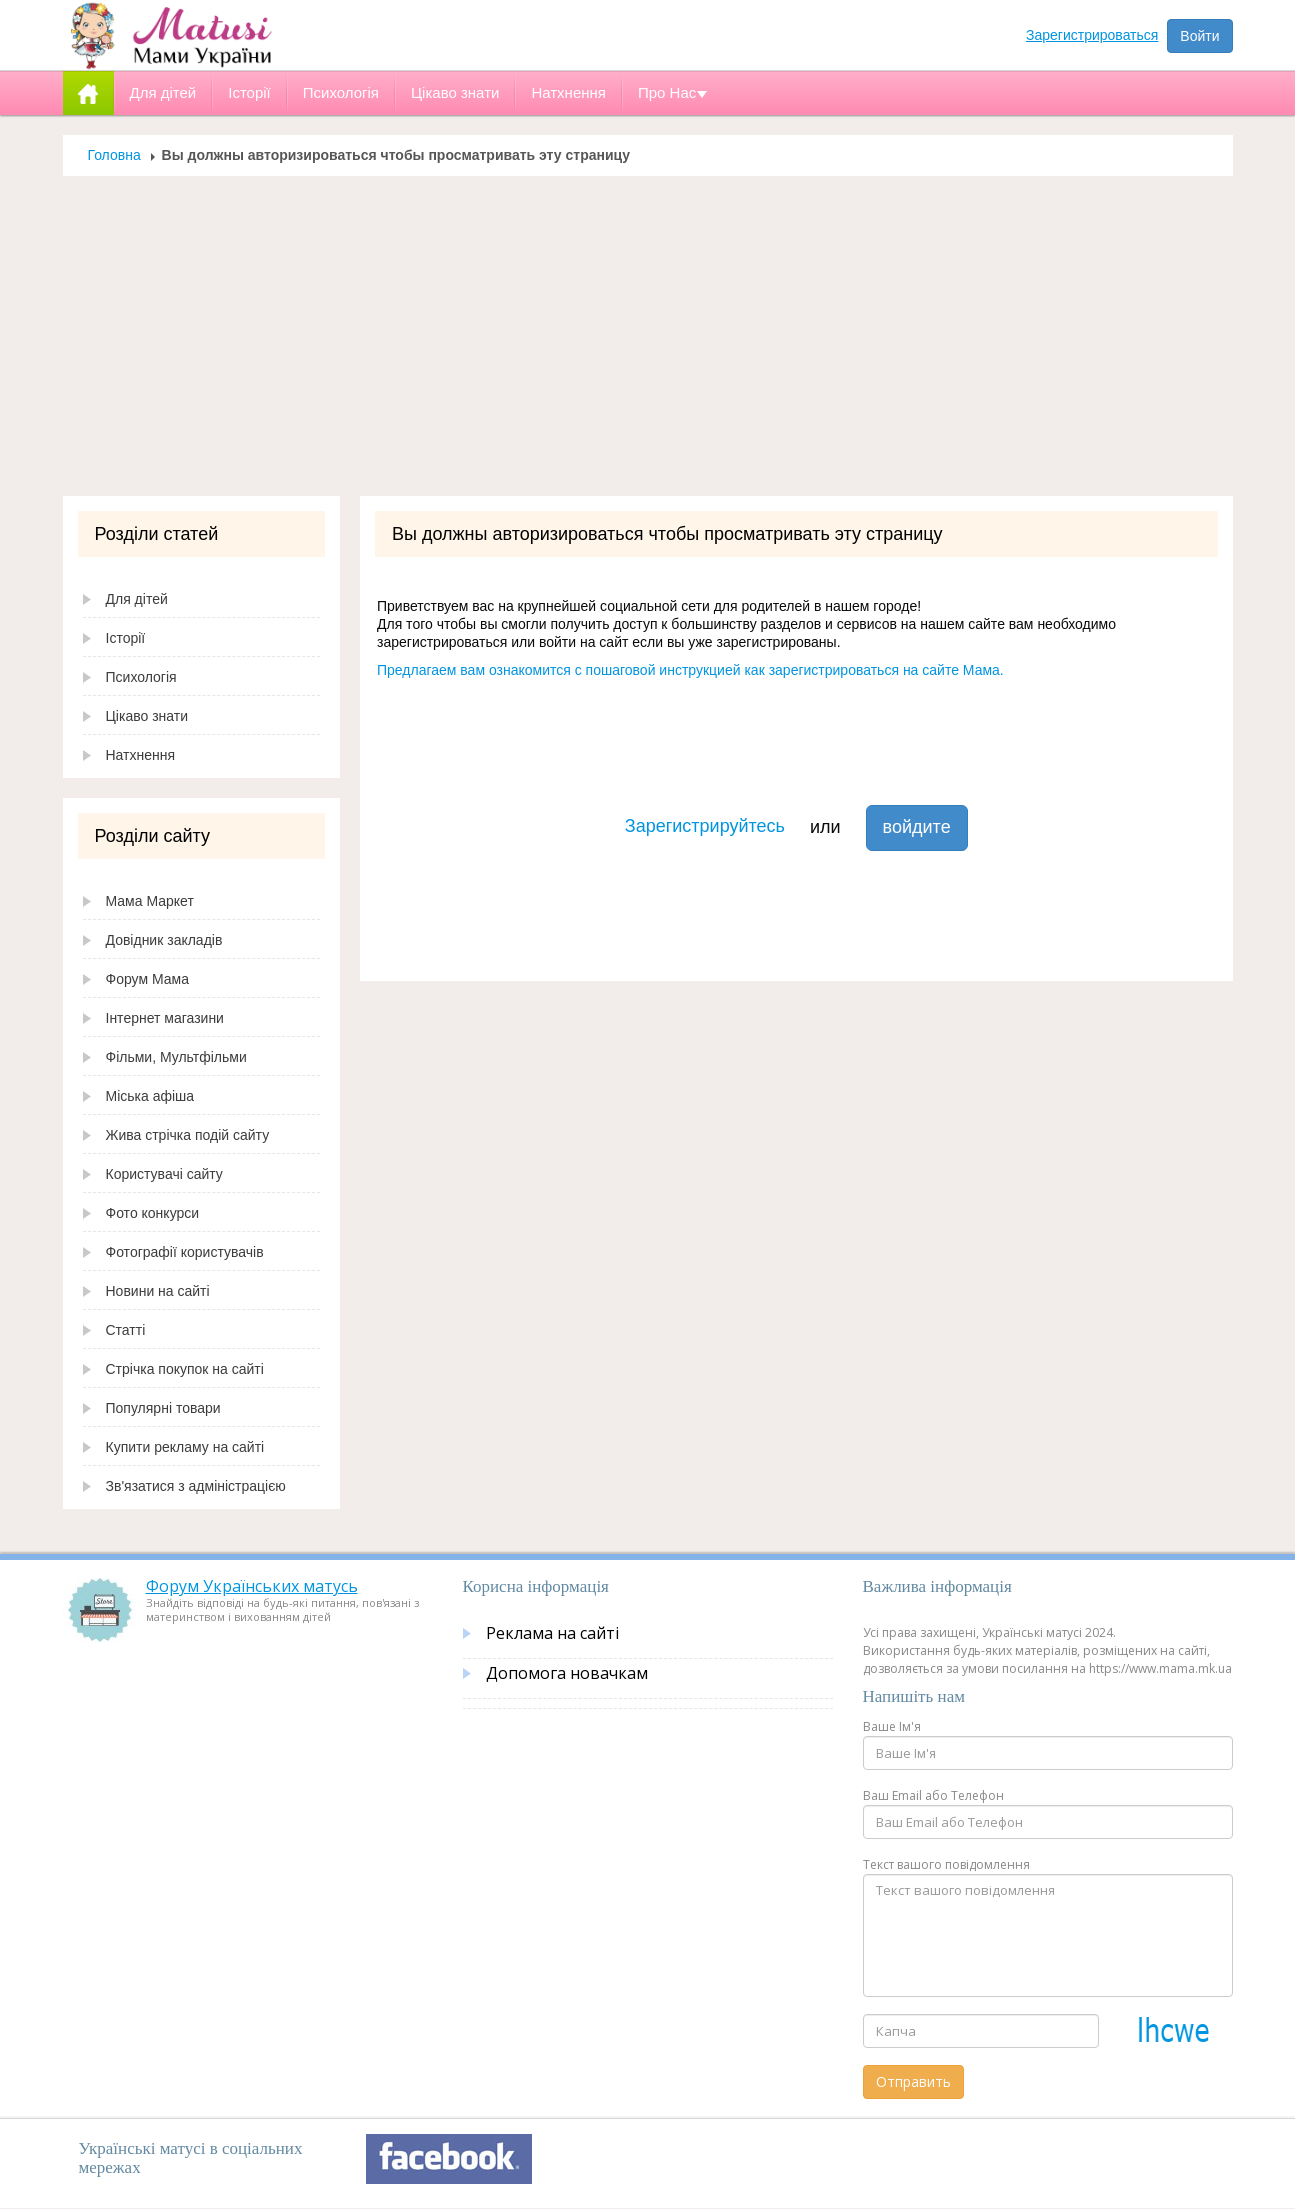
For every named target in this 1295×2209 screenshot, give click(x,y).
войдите (917, 827)
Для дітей (137, 599)
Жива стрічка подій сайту (188, 1135)
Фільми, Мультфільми (176, 1057)
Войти (1199, 36)
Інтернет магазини (165, 1018)
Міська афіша (150, 1096)
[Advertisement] (648, 346)
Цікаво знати (147, 716)
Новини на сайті (158, 1291)
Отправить (913, 2081)
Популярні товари (163, 1408)
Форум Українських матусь (252, 1586)
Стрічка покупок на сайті (185, 1369)
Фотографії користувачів (185, 1252)
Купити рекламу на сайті (185, 1447)
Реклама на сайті (552, 1633)
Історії (126, 638)
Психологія (141, 677)
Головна (114, 155)
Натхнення (141, 755)
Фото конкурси (153, 1213)
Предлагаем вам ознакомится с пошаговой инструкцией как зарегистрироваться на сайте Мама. (690, 670)
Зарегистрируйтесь (705, 826)
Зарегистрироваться (1092, 35)
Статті (126, 1330)
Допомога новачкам (567, 1673)
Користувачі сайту (164, 1174)
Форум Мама (147, 979)
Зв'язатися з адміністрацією (196, 1486)
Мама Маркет (150, 901)
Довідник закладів (164, 940)
